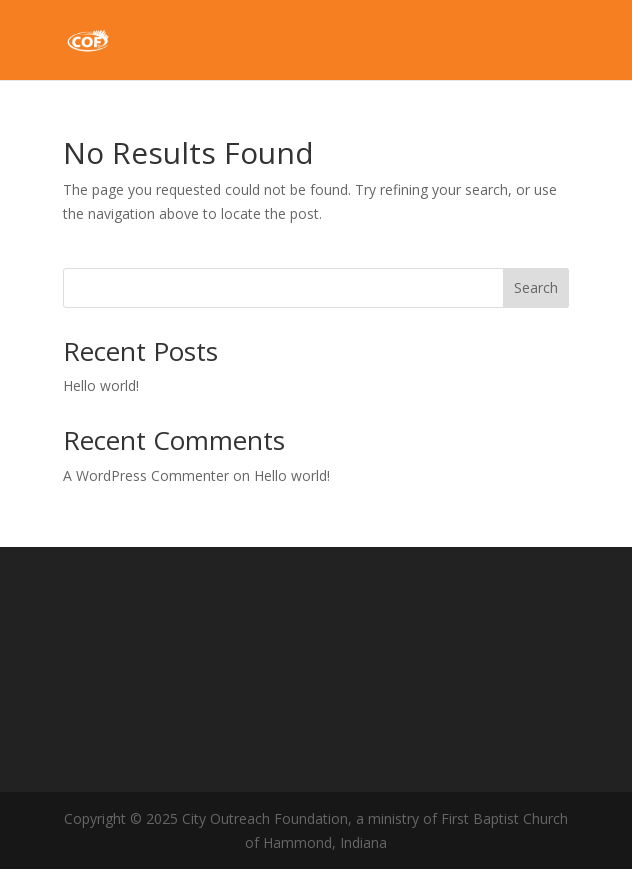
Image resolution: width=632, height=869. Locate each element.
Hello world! (101, 385)
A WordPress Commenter (146, 475)
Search (536, 287)
